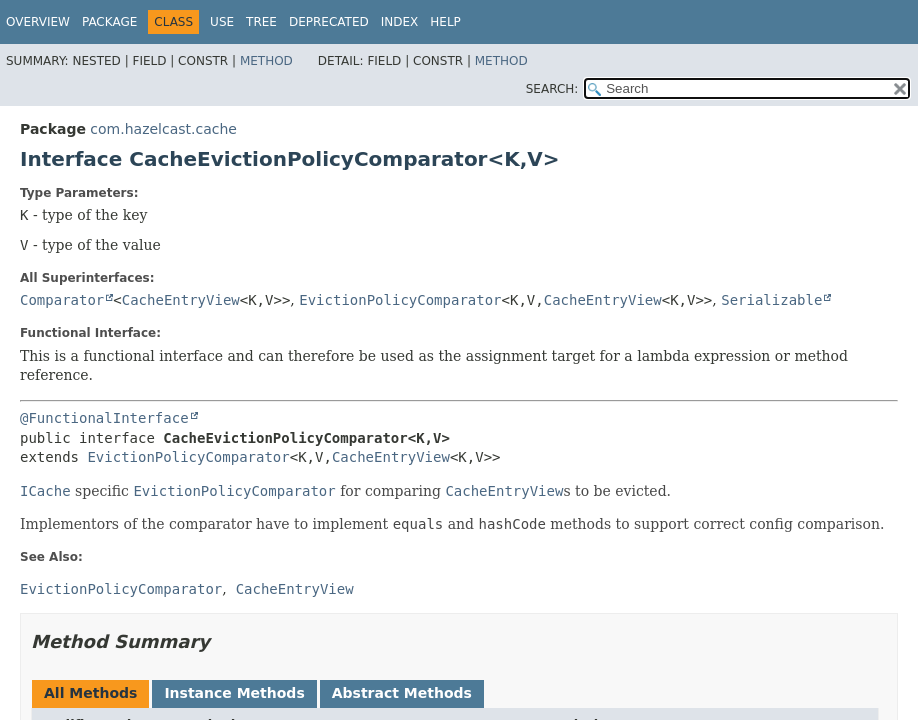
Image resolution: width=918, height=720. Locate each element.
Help (445, 22)
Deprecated (329, 22)
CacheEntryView (181, 300)
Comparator (62, 300)
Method (266, 61)
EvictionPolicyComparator (400, 300)
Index (400, 22)
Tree (261, 22)
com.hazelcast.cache (163, 129)
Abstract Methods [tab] (402, 693)
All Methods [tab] (90, 693)
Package (109, 22)
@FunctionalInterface (104, 418)
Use (222, 22)
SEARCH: (552, 89)
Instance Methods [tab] (234, 693)
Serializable (771, 300)
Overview (38, 22)
